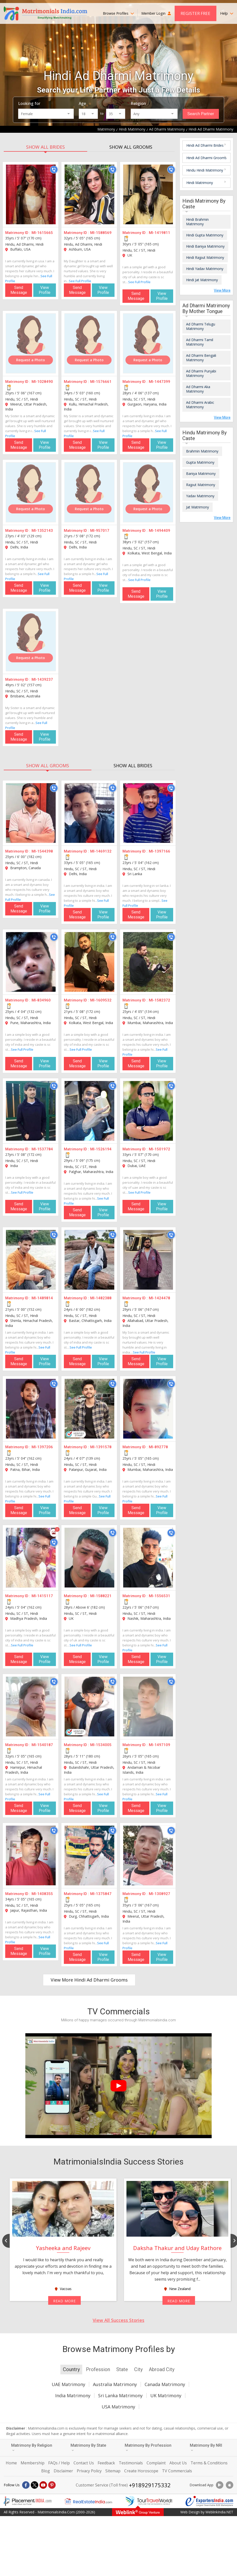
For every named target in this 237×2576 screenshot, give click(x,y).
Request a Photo (30, 360)
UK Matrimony (165, 2395)
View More (222, 290)
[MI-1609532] (89, 962)
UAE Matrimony (68, 2384)
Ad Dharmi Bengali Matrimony (201, 357)
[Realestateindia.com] (88, 2501)
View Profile (44, 290)
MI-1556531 (159, 1596)
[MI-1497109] (148, 1706)
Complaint (156, 2463)
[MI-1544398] (31, 813)
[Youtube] (43, 2485)
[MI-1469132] (89, 813)
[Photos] (54, 1533)
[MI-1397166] (148, 813)
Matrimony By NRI (206, 2447)
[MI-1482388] (89, 1260)
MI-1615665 (42, 232)
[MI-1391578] (89, 1409)
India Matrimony (72, 2395)
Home (11, 2463)
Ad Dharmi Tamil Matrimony (199, 342)
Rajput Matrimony (200, 484)
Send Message (18, 290)
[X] (34, 2485)
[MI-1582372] (148, 962)
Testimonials (131, 2463)
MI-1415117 (42, 1596)
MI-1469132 (101, 851)
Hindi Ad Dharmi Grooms (206, 157)
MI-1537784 (42, 1149)
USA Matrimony (118, 2406)
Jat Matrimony (197, 507)
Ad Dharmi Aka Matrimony (198, 389)
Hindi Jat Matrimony (202, 279)
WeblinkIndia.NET (219, 2512)
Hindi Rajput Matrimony (205, 257)
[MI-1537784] (31, 1111)
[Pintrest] (52, 2485)
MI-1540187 (42, 1745)
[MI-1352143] (31, 492)
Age (82, 103)
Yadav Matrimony (200, 496)
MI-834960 (41, 1000)
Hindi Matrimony (199, 182)
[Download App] (219, 2485)
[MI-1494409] (148, 492)
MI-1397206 (42, 1447)
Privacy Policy (89, 2471)
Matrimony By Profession (148, 2447)
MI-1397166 (159, 851)
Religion (138, 103)
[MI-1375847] (89, 1855)
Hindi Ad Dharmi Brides (205, 145)
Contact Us (84, 2463)
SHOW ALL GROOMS (130, 147)
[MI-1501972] (148, 1111)
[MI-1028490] (31, 343)
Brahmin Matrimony (202, 451)
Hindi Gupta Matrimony (204, 235)
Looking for (29, 103)
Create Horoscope (141, 2471)
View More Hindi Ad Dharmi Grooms (89, 1980)
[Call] (54, 170)
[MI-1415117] (31, 1558)
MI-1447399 (159, 381)
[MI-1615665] (31, 194)
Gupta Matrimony (200, 462)
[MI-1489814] (31, 1260)
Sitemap (112, 2471)
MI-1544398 (42, 851)
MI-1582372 (159, 1000)
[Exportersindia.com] (209, 2501)
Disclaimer (63, 2471)
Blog (45, 2471)
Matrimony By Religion (31, 2447)
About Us (178, 2463)
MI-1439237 (42, 679)
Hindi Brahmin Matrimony (197, 221)
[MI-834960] (31, 962)
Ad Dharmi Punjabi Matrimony (201, 373)
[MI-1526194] (89, 1111)
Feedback (106, 2463)
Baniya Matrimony (201, 473)
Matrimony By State (88, 2447)
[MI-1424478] (148, 1260)
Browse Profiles (118, 13)
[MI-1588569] (89, 194)
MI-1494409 (159, 530)
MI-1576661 (101, 381)
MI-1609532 (101, 1000)
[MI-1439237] (31, 641)
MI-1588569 (101, 232)
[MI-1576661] (89, 343)
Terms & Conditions (209, 2463)
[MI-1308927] (148, 1855)
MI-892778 (158, 1447)
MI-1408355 (42, 1894)
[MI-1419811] (148, 194)
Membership (32, 2463)
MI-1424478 (159, 1298)
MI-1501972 (159, 1149)
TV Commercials (177, 2471)
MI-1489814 (42, 1298)
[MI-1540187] (31, 1706)
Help (226, 13)
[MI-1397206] (31, 1409)
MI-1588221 (101, 1596)
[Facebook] (26, 2485)
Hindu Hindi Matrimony (204, 170)
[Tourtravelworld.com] (149, 2501)
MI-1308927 (159, 1894)
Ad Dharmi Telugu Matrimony (200, 326)
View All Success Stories (118, 2320)
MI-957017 (99, 530)
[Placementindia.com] (27, 2501)
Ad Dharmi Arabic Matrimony (200, 404)
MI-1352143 (42, 530)
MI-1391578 (101, 1447)
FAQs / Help (59, 2463)
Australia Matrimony (115, 2384)
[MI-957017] (89, 492)
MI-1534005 (101, 1745)
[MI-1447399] (148, 343)
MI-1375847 (101, 1894)
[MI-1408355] (31, 1855)
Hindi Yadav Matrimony (204, 268)
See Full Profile (80, 281)
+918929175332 (150, 2485)
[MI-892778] (148, 1409)
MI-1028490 (42, 381)
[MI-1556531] (148, 1558)
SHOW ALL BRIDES (45, 147)
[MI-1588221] (89, 1558)
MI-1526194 (101, 1149)
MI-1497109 (159, 1745)
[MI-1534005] (89, 1706)
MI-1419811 (159, 232)
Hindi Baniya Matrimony (205, 246)
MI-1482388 (101, 1298)
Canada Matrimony (165, 2384)
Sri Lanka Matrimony (120, 2395)
